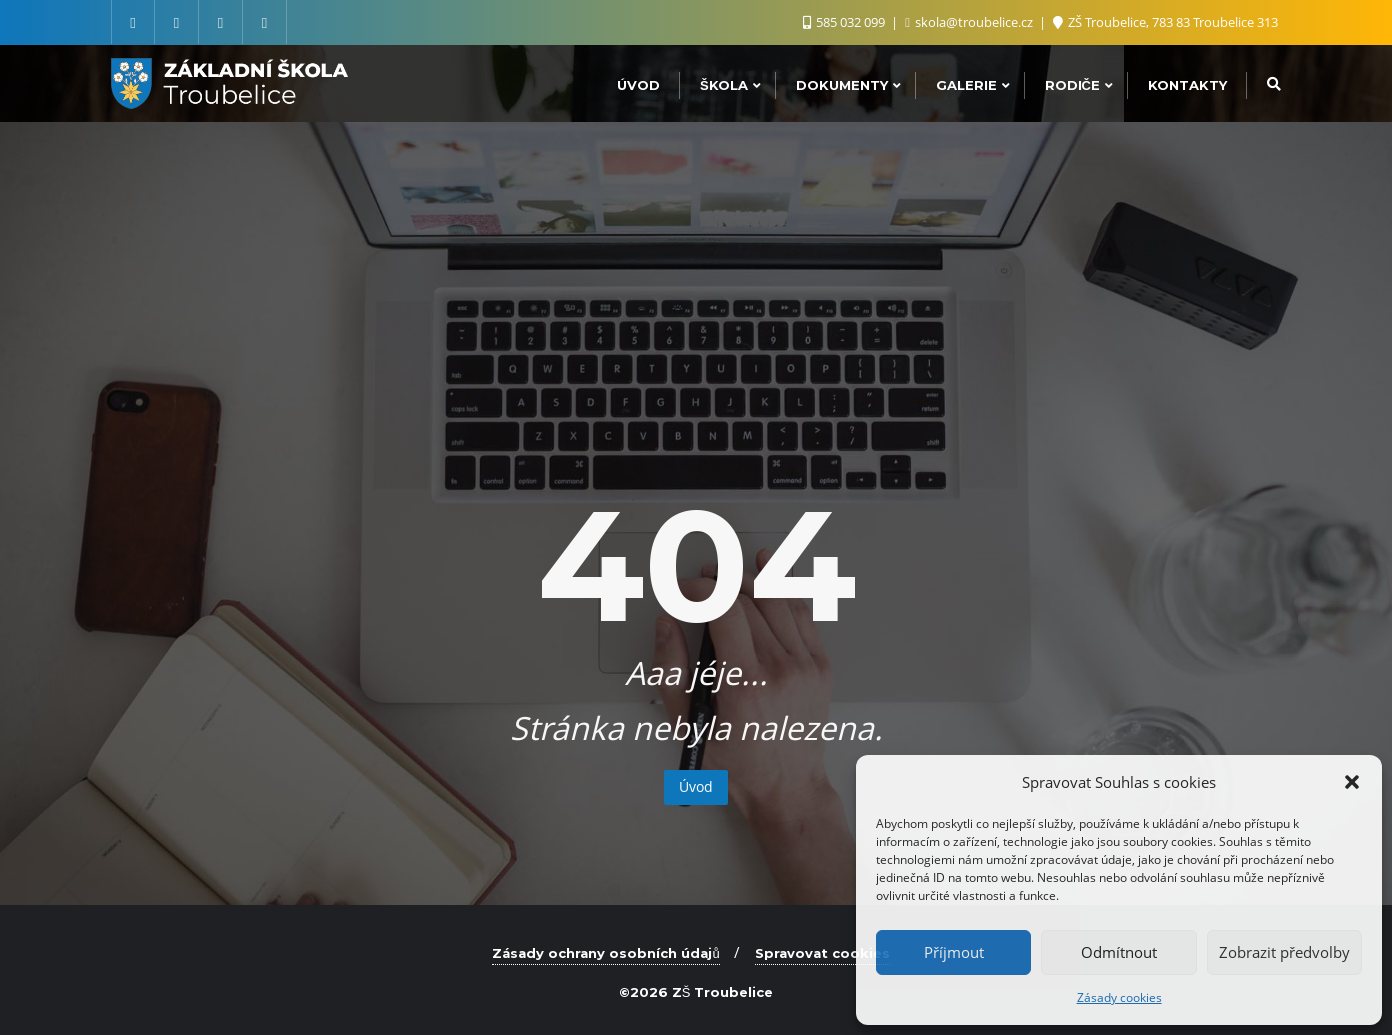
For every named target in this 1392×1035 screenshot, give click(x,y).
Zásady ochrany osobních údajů (605, 953)
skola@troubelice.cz (970, 22)
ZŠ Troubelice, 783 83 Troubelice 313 (1165, 22)
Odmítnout (1119, 952)
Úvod (696, 786)
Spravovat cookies (822, 953)
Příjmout (954, 952)
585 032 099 (845, 22)
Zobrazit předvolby (1284, 952)
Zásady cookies (1119, 997)
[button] (1352, 782)
